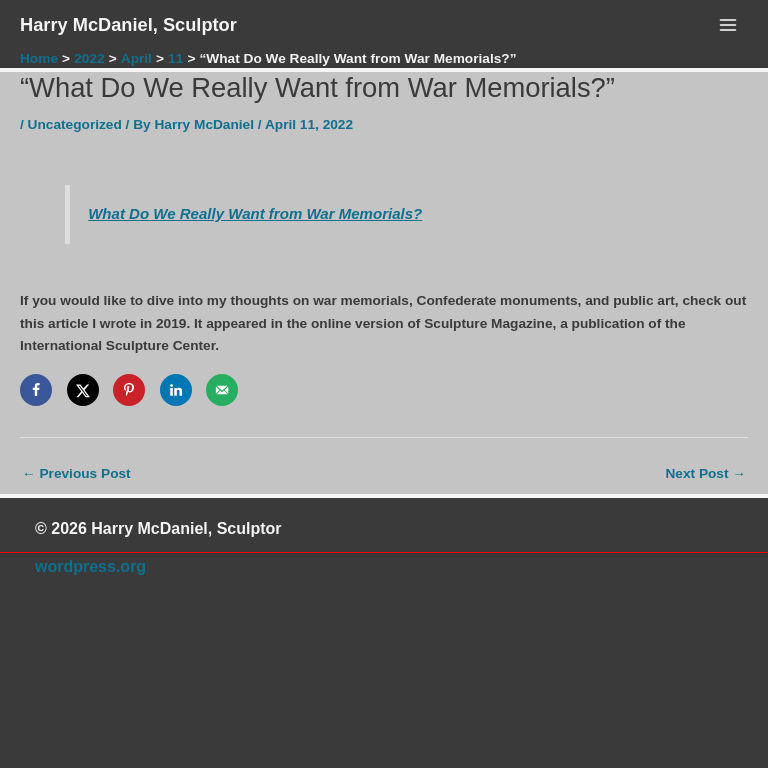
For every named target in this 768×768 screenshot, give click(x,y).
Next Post (705, 473)
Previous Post (76, 473)
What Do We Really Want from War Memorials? (255, 213)
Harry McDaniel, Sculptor (128, 24)
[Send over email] (222, 390)
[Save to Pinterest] (129, 390)
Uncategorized (75, 124)
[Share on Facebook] (36, 390)
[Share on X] (83, 390)
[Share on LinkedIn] (176, 390)
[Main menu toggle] (728, 24)
